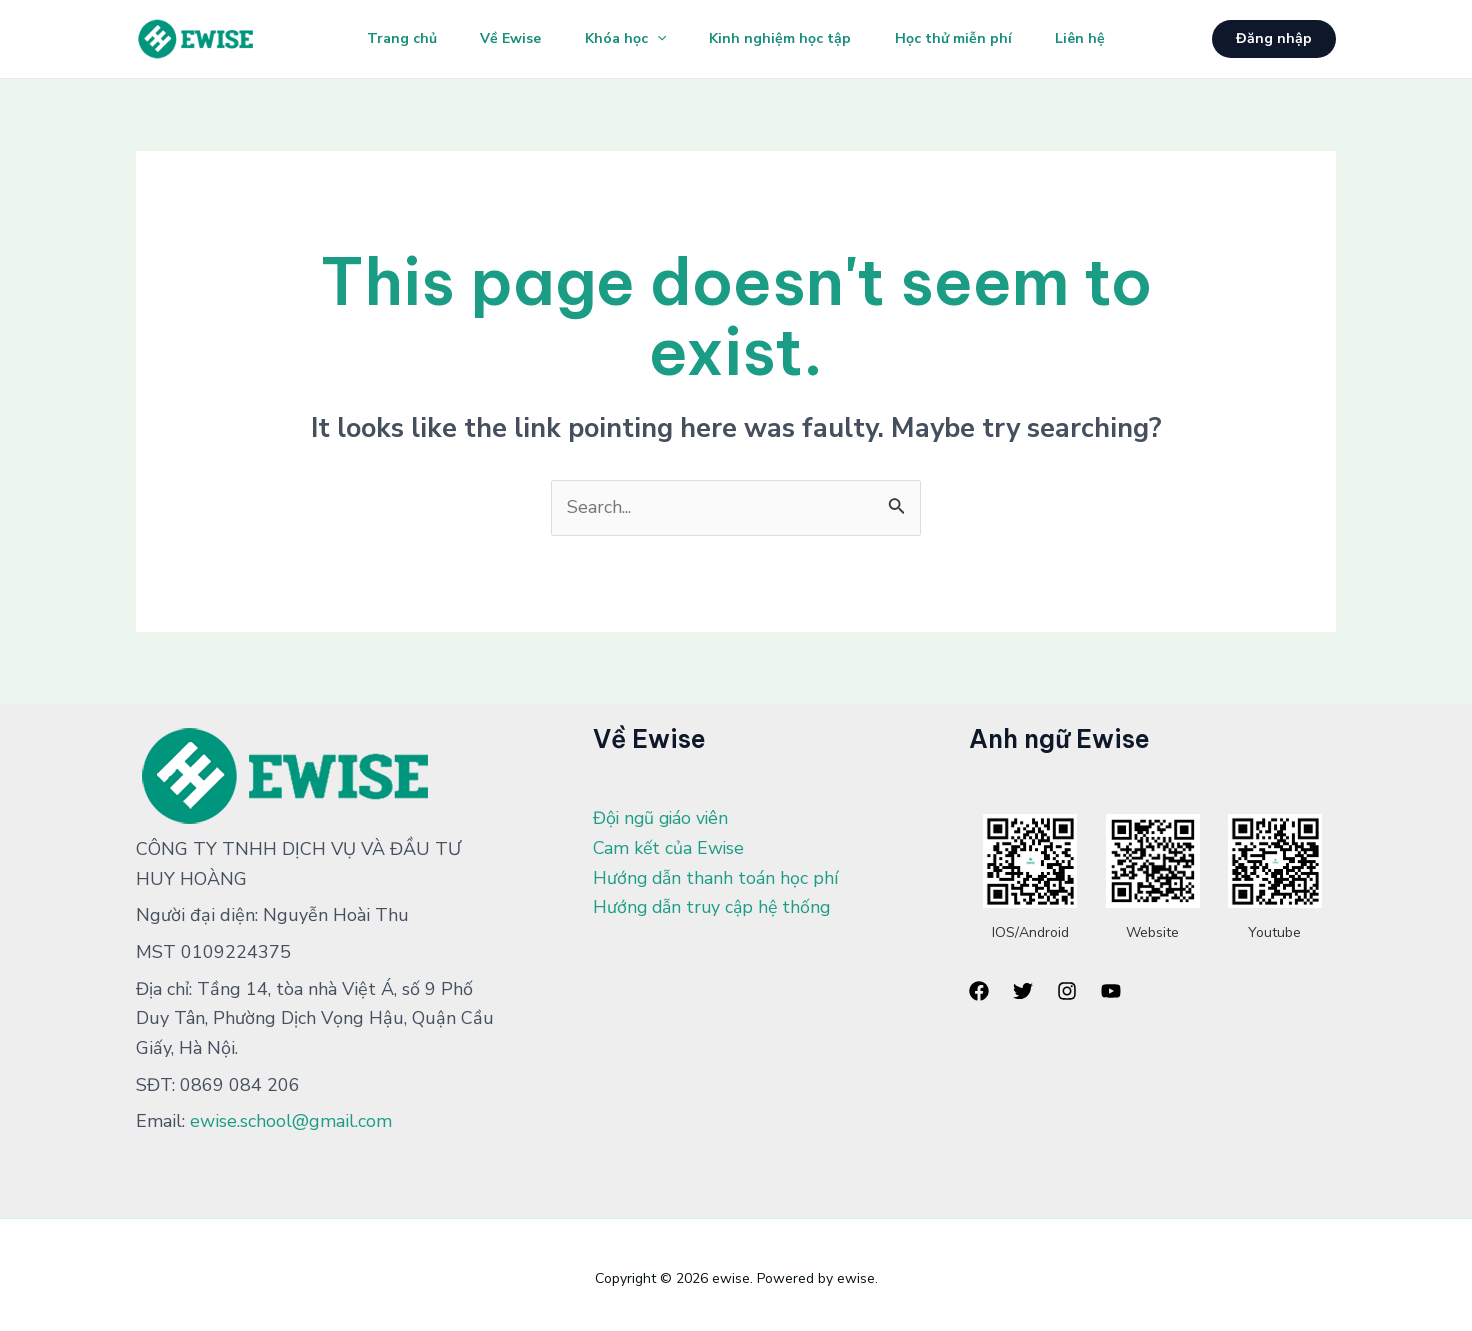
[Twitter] (1023, 991)
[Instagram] (1067, 991)
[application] (654, 39)
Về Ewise (503, 38)
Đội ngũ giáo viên (663, 818)
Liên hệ (1092, 38)
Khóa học (622, 39)
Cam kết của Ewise (670, 848)
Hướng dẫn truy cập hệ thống (715, 907)
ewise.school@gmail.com (291, 1121)
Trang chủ (390, 38)
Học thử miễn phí (960, 38)
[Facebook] (979, 991)
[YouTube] (1111, 991)
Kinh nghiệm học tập (783, 38)
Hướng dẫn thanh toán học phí (717, 878)
